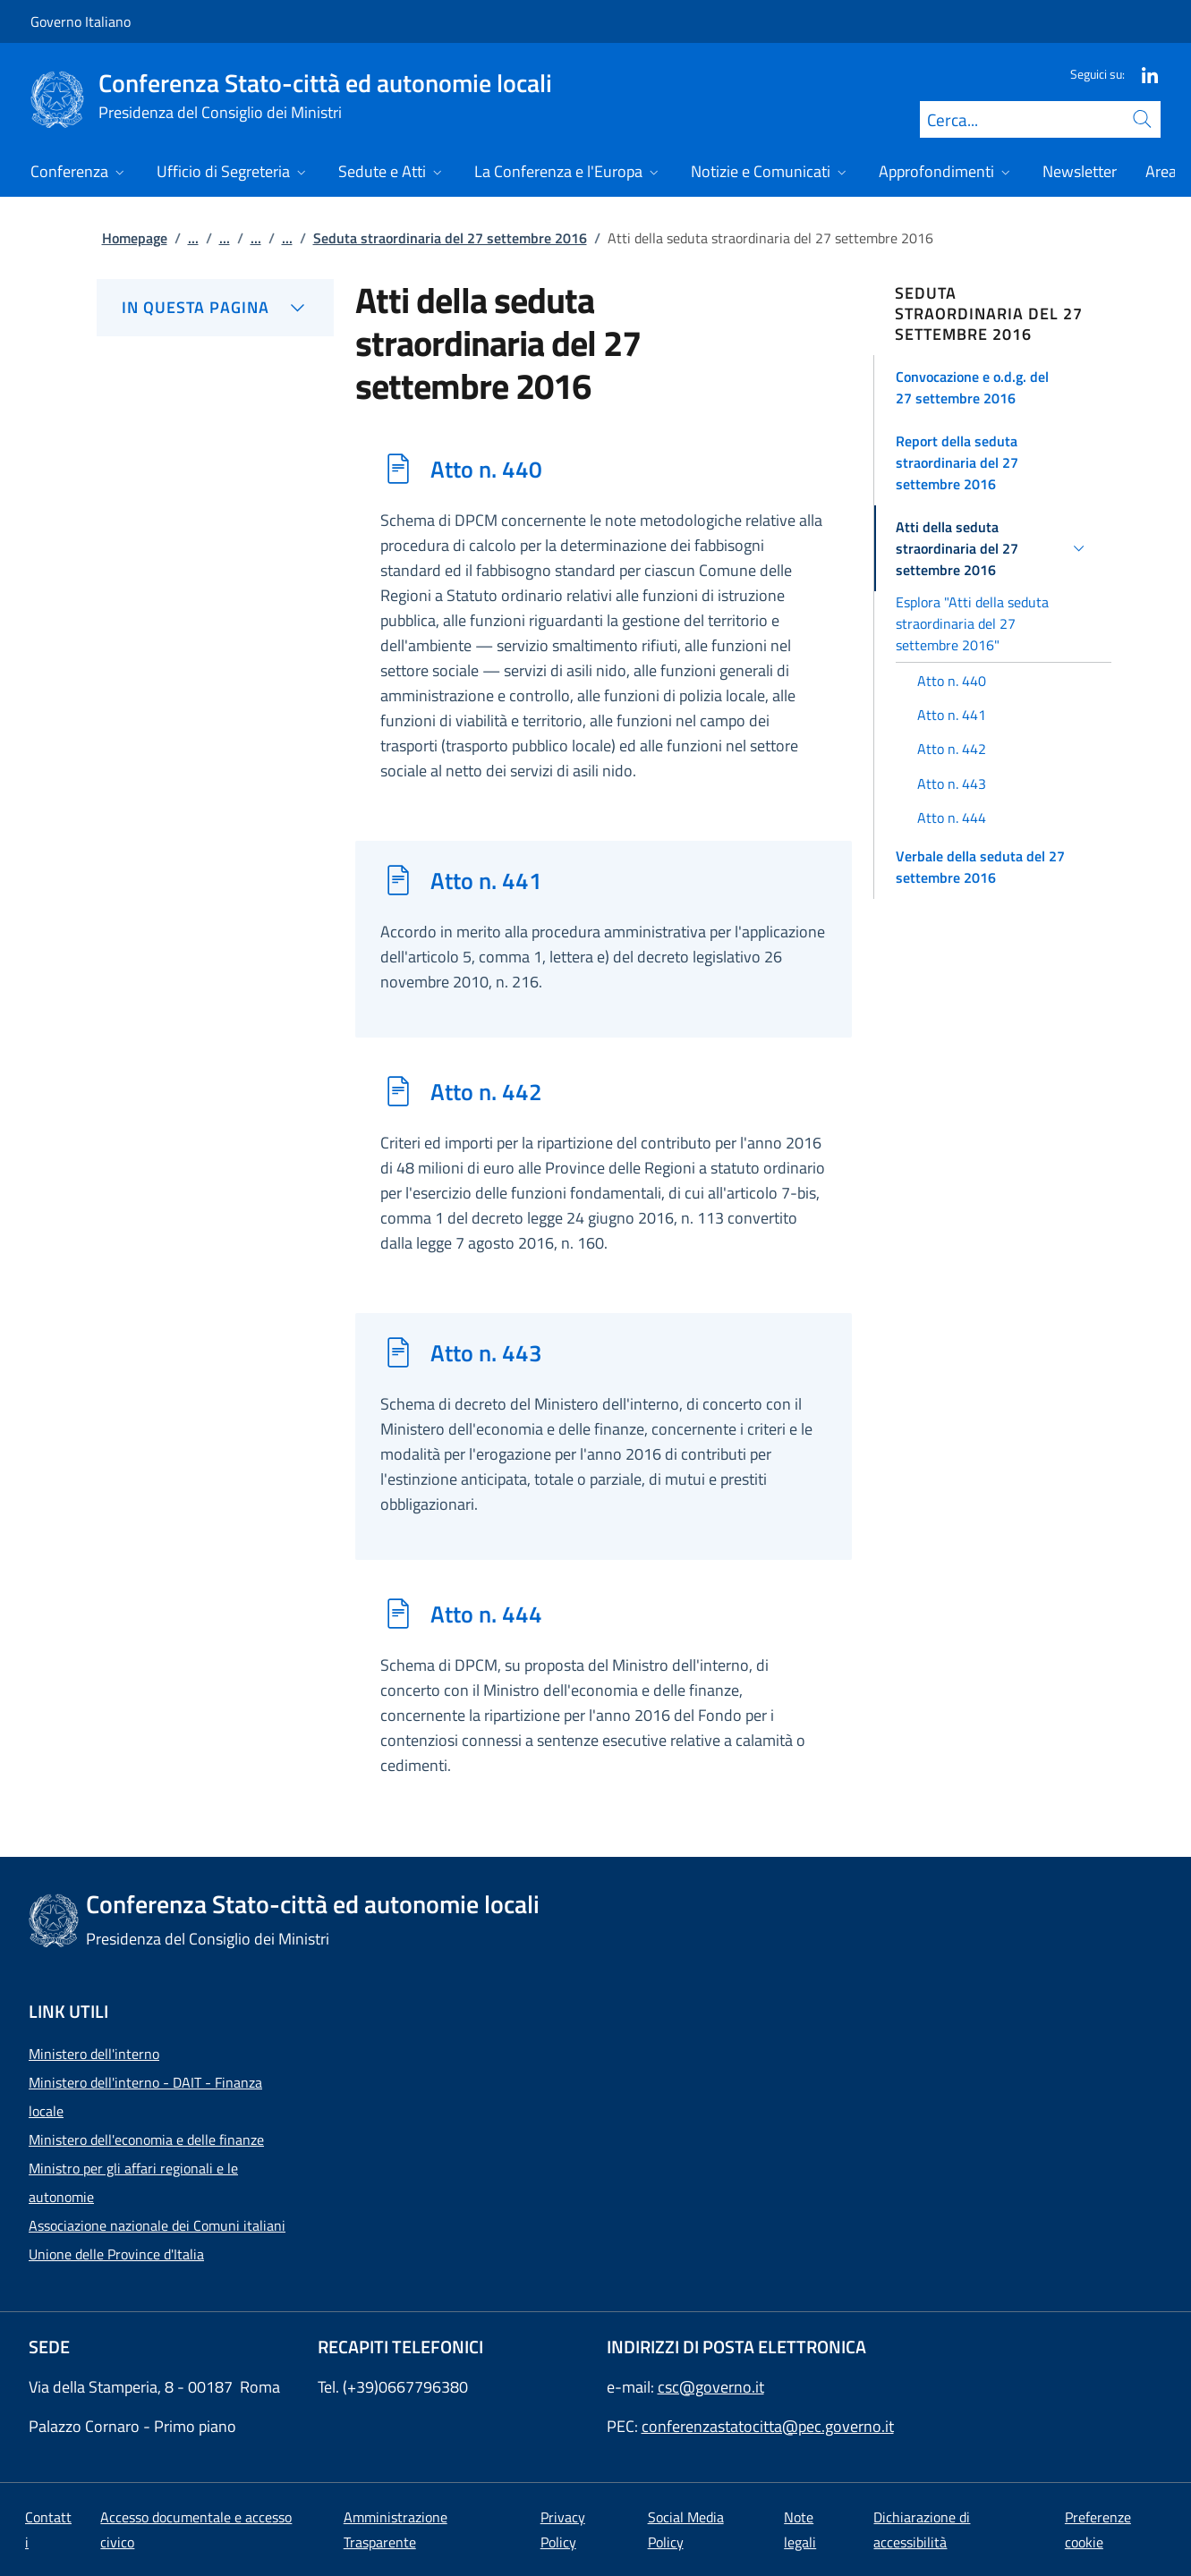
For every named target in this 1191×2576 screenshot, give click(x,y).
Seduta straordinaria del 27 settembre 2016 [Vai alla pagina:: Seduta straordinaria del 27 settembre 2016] (450, 238)
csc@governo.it (711, 2387)
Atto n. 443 (486, 1352)
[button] (992, 387)
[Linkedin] (1143, 74)
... (193, 238)
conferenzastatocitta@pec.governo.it (768, 2426)
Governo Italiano (80, 21)
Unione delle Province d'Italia (116, 2254)
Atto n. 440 (486, 469)
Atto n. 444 (486, 1613)
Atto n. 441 (486, 880)
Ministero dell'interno (94, 2053)
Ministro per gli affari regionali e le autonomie (133, 2182)
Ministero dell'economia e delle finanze (146, 2139)
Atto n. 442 (486, 1091)
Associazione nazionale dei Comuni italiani (157, 2225)
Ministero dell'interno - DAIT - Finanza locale (145, 2097)
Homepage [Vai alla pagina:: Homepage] (134, 238)
